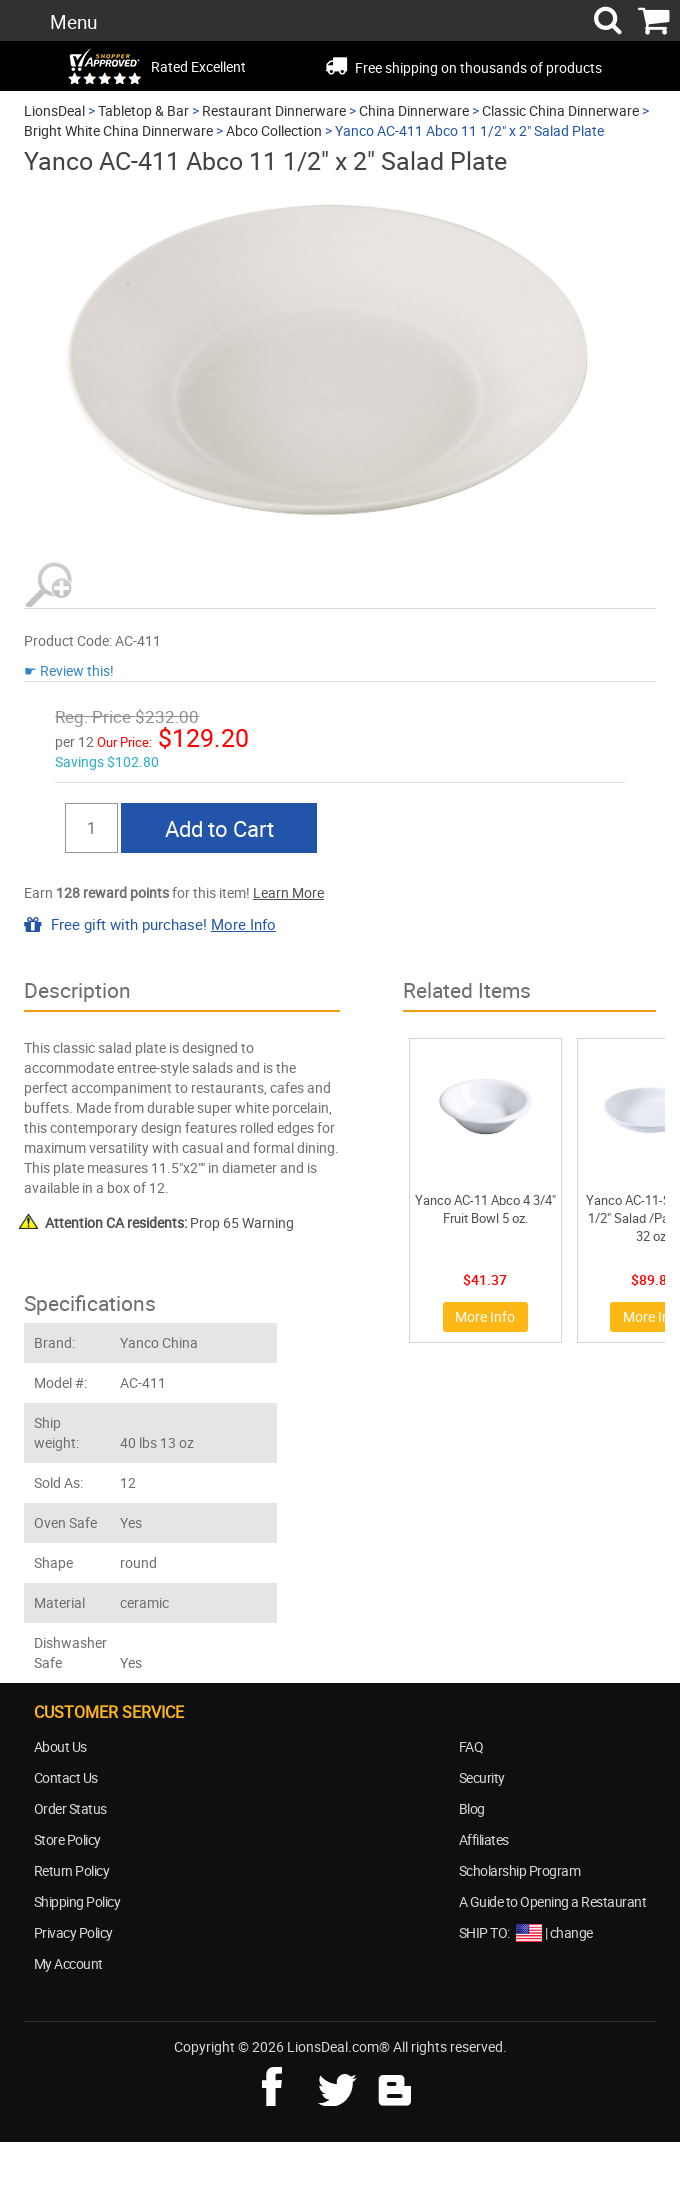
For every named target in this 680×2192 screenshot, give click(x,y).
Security (482, 1777)
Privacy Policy (73, 1932)
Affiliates (484, 1839)
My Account (68, 1963)
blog (396, 2084)
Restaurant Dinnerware (274, 110)
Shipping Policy (77, 1901)
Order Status (70, 1808)
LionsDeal (54, 110)
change (571, 1932)
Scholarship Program (520, 1870)
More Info (243, 924)
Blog (472, 1808)
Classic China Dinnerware (560, 110)
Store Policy (67, 1839)
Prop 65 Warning (169, 1222)
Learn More (288, 892)
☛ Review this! (69, 670)
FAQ (471, 1746)
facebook (286, 2084)
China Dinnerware (414, 110)
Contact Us (66, 1777)
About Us (60, 1746)
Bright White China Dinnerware (118, 130)
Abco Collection (274, 130)
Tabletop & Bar (143, 110)
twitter (341, 2084)
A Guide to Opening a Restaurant (553, 1901)
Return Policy (72, 1870)
